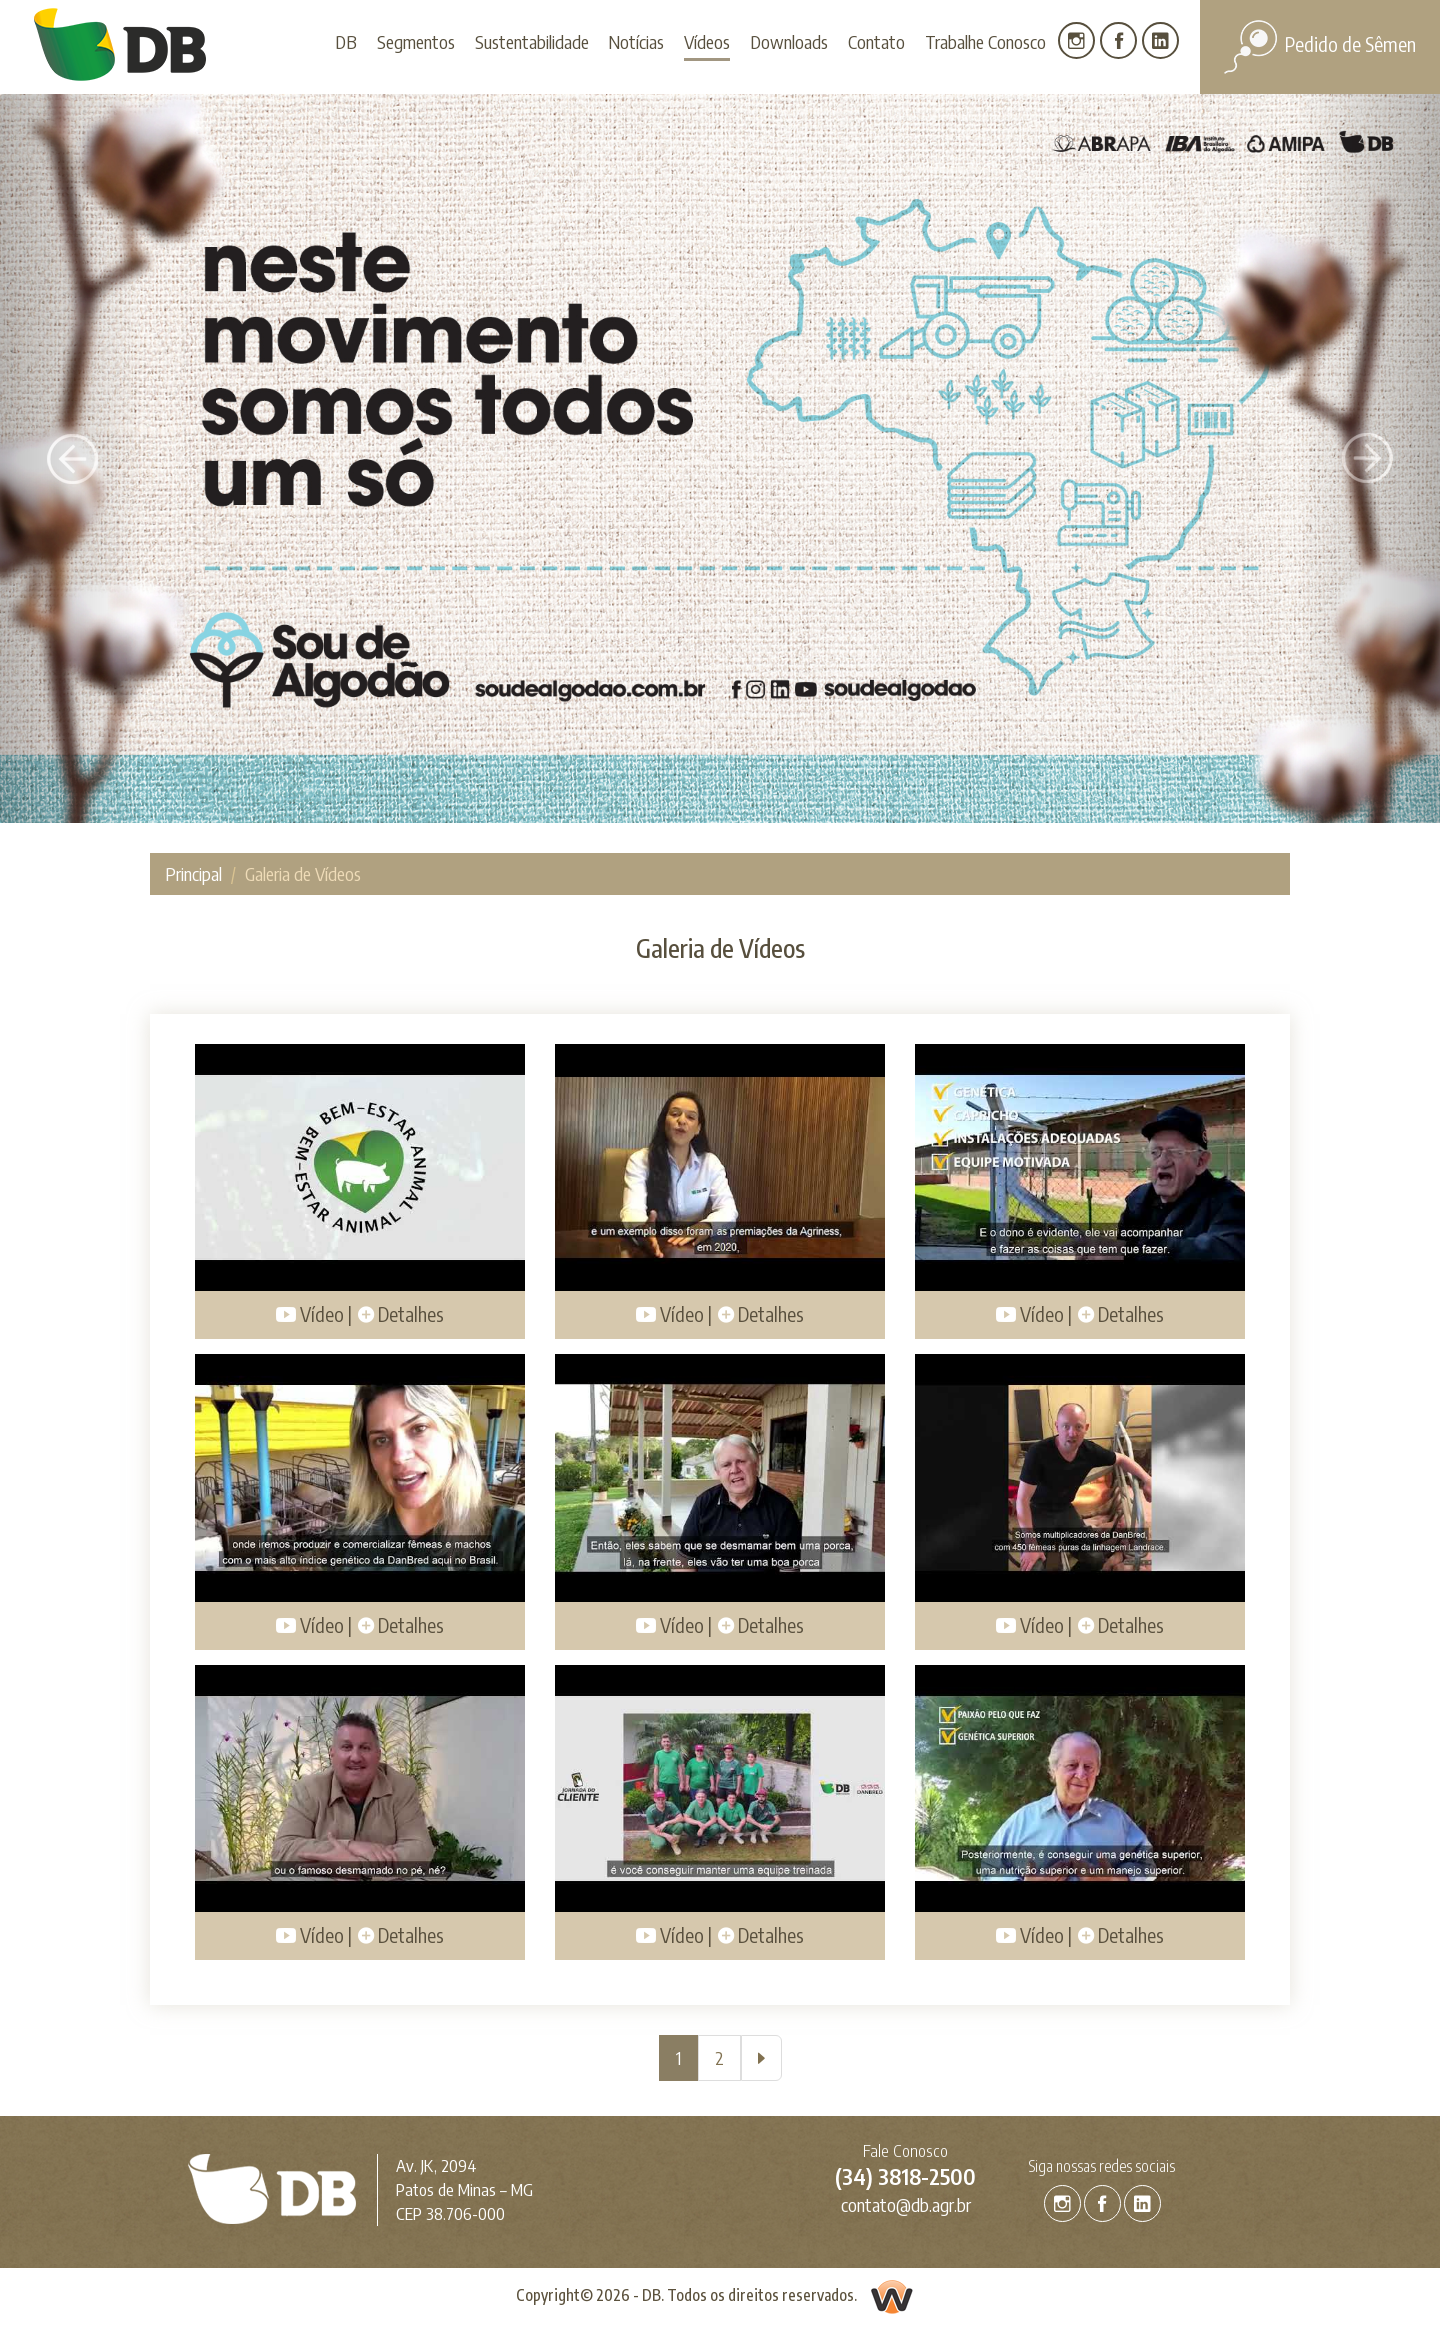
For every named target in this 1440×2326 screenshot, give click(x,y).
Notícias (636, 41)
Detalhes (401, 1314)
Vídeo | (314, 1314)
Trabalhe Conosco (985, 41)
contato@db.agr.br (906, 2204)
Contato (876, 41)
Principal (193, 873)
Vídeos (707, 41)
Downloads (789, 41)
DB (346, 41)
